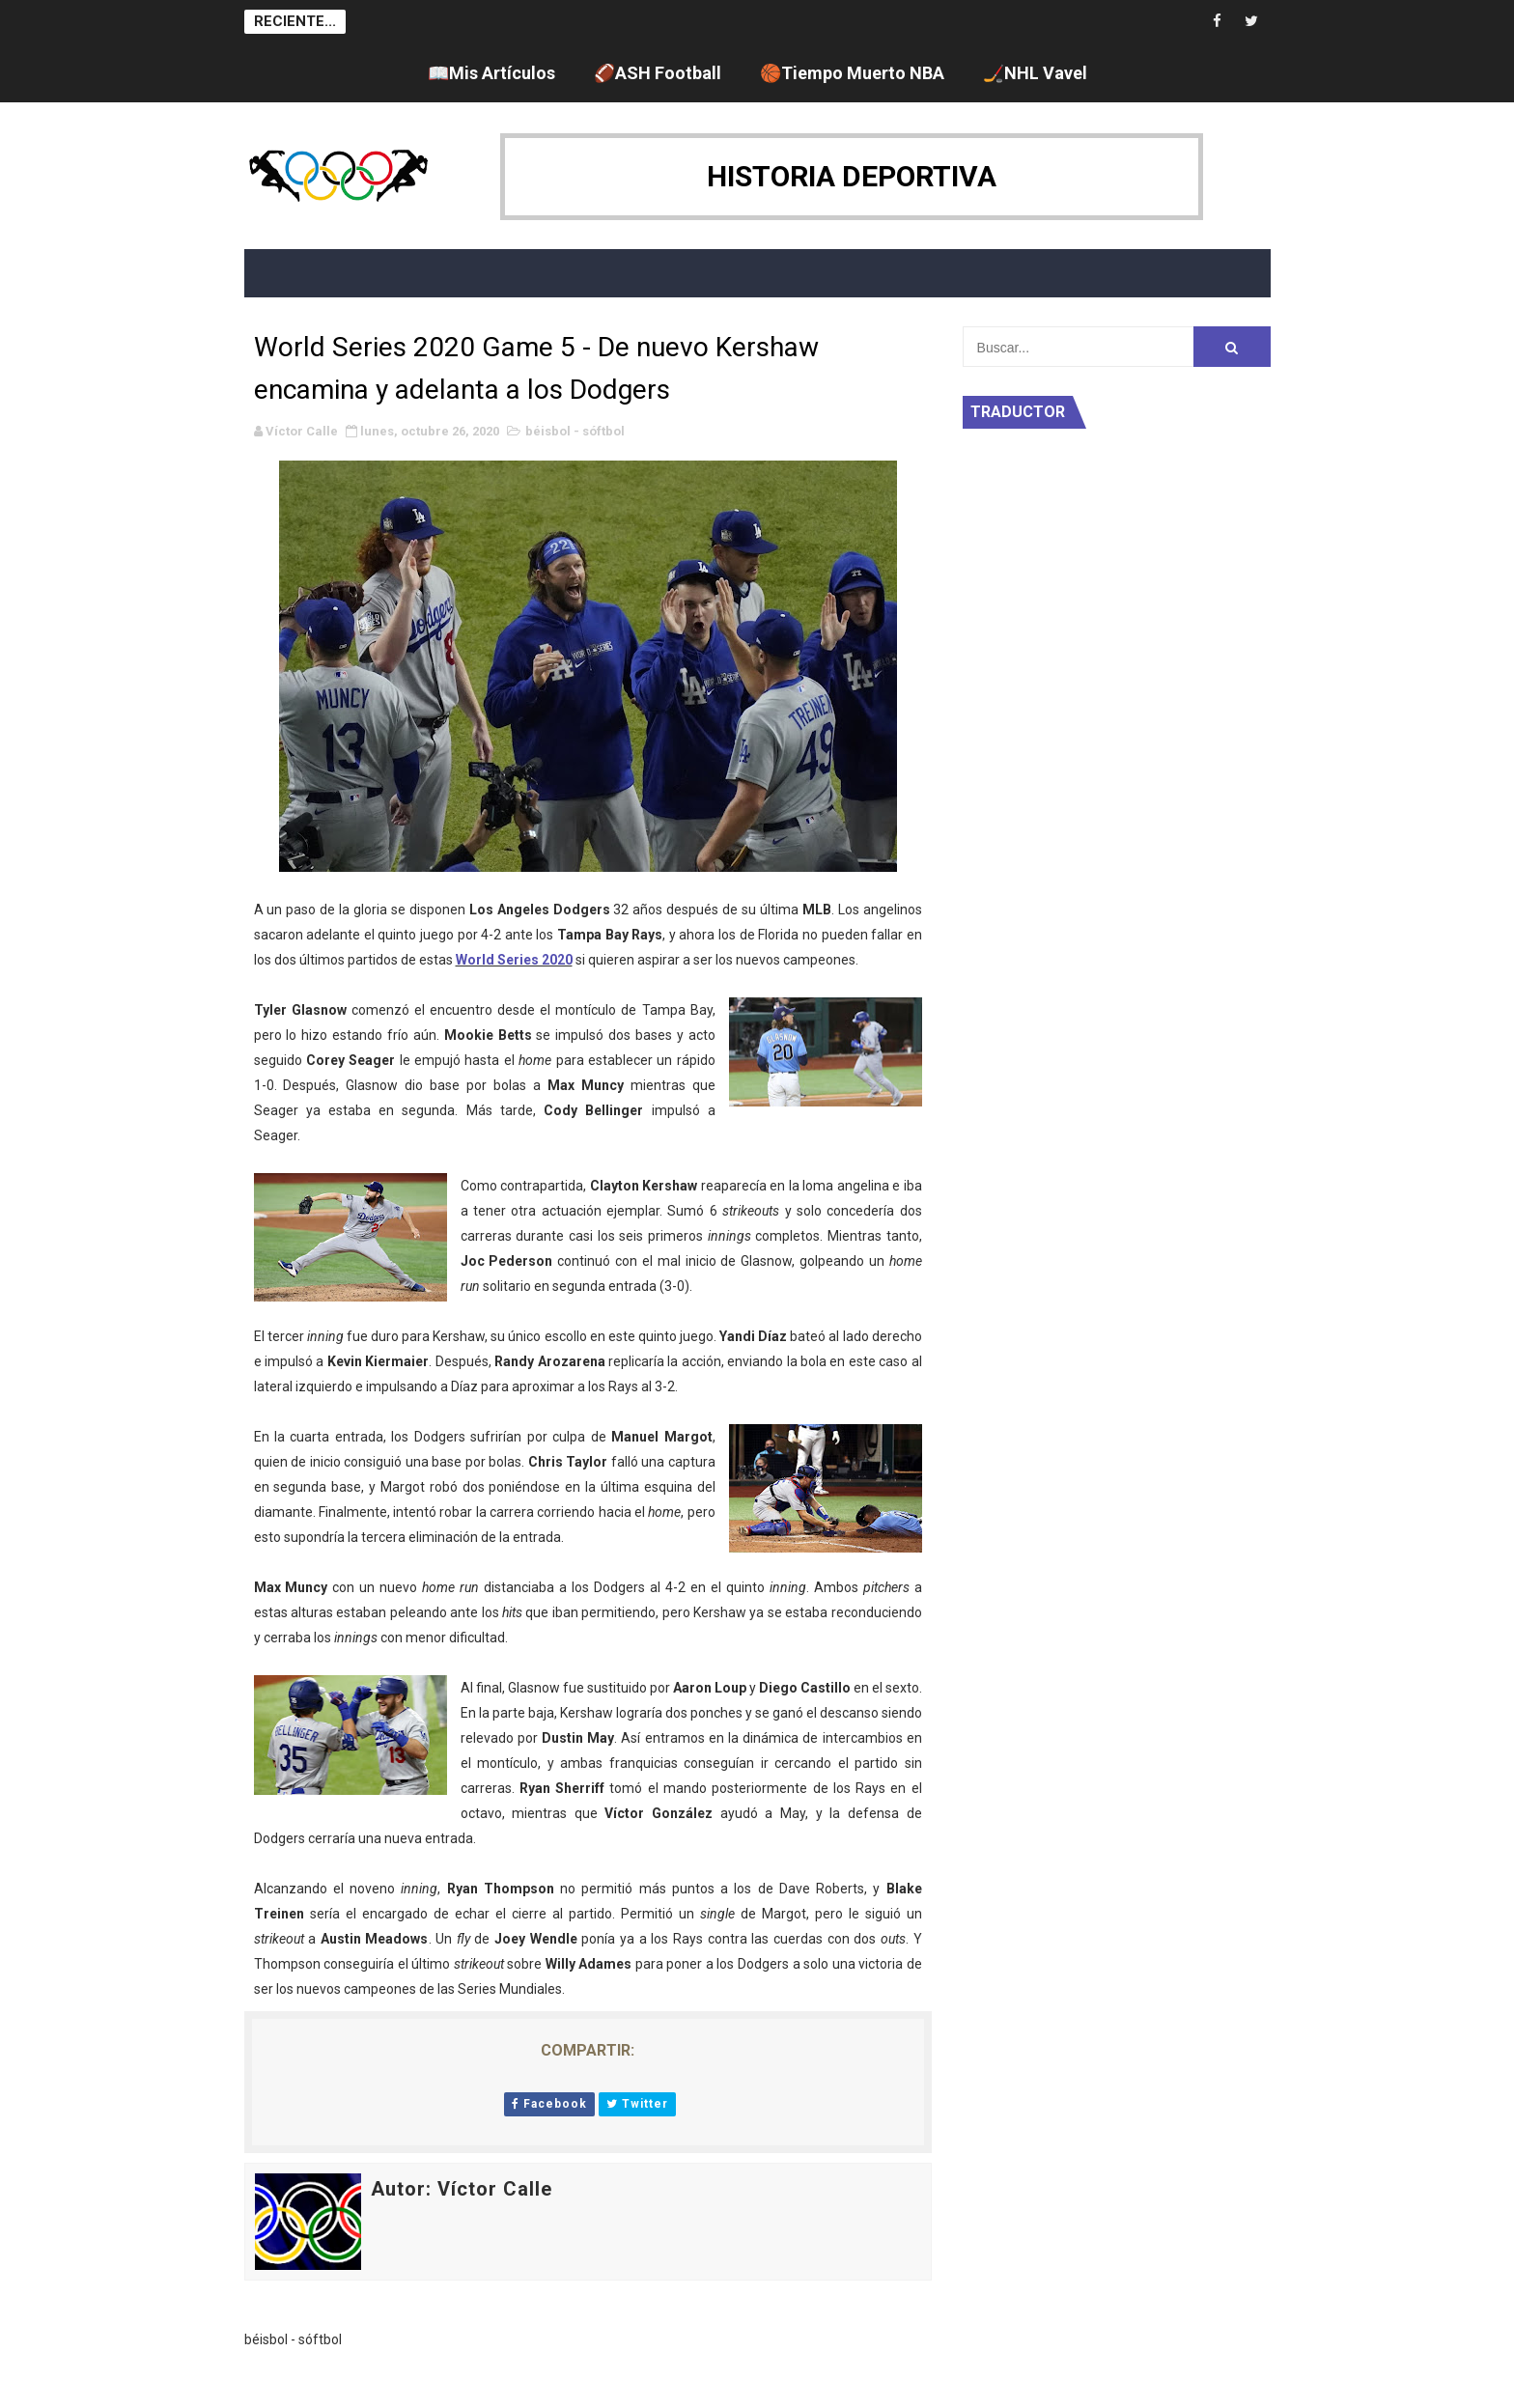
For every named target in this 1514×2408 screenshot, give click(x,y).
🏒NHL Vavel (1035, 73)
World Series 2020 (514, 959)
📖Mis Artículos (491, 73)
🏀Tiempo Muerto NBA (852, 73)
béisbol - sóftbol (575, 431)
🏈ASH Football (657, 73)
